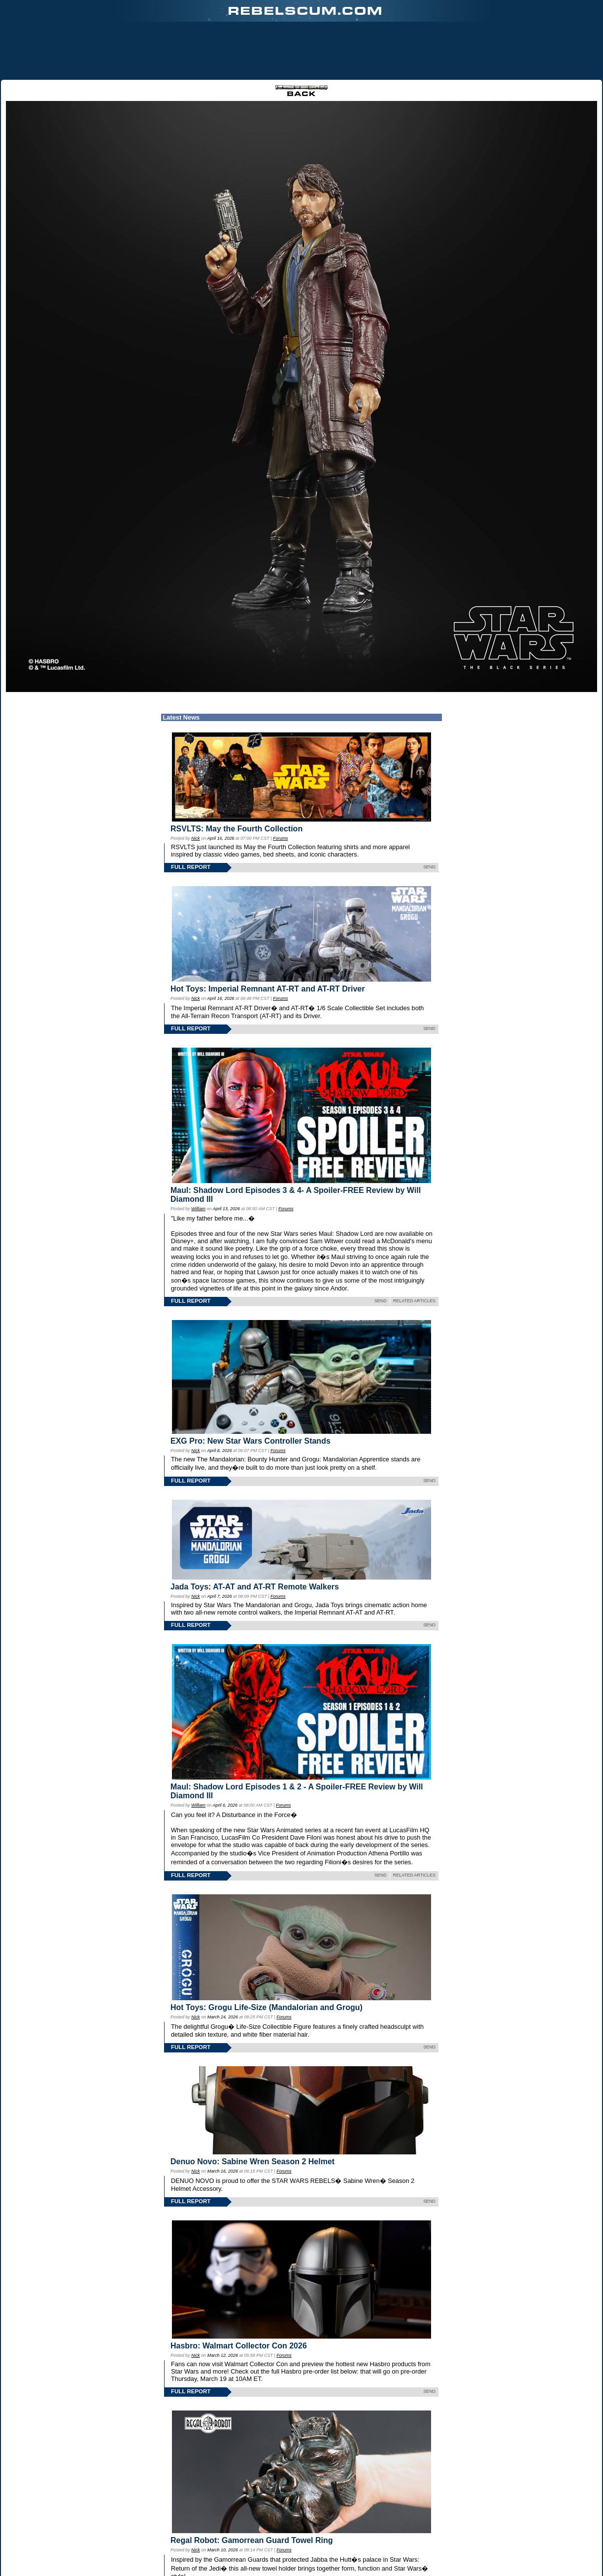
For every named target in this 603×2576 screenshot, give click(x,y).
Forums (280, 838)
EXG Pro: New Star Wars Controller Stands (250, 1441)
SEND (429, 866)
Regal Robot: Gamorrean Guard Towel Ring (251, 2540)
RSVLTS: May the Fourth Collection (236, 829)
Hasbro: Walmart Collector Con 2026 (238, 2346)
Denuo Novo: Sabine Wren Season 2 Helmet (252, 2161)
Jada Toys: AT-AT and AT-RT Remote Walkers (254, 1587)
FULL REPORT (190, 867)
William (198, 1208)
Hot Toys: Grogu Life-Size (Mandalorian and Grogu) (266, 2007)
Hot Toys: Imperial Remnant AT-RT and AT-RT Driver (267, 989)
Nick (195, 838)
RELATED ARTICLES (414, 1300)
